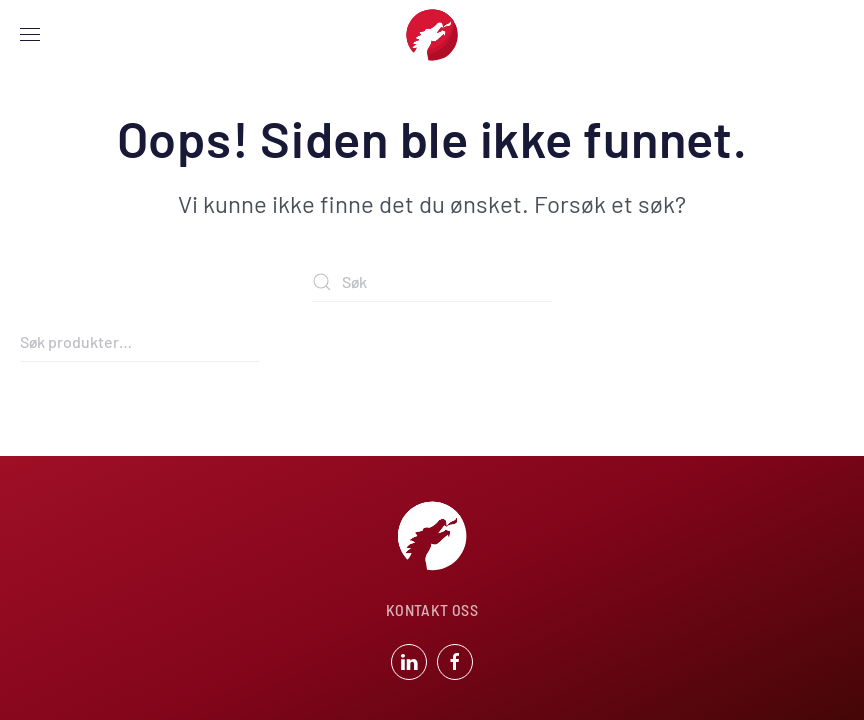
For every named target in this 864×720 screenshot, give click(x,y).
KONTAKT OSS (432, 609)
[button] (30, 35)
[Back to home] (432, 35)
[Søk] (432, 282)
